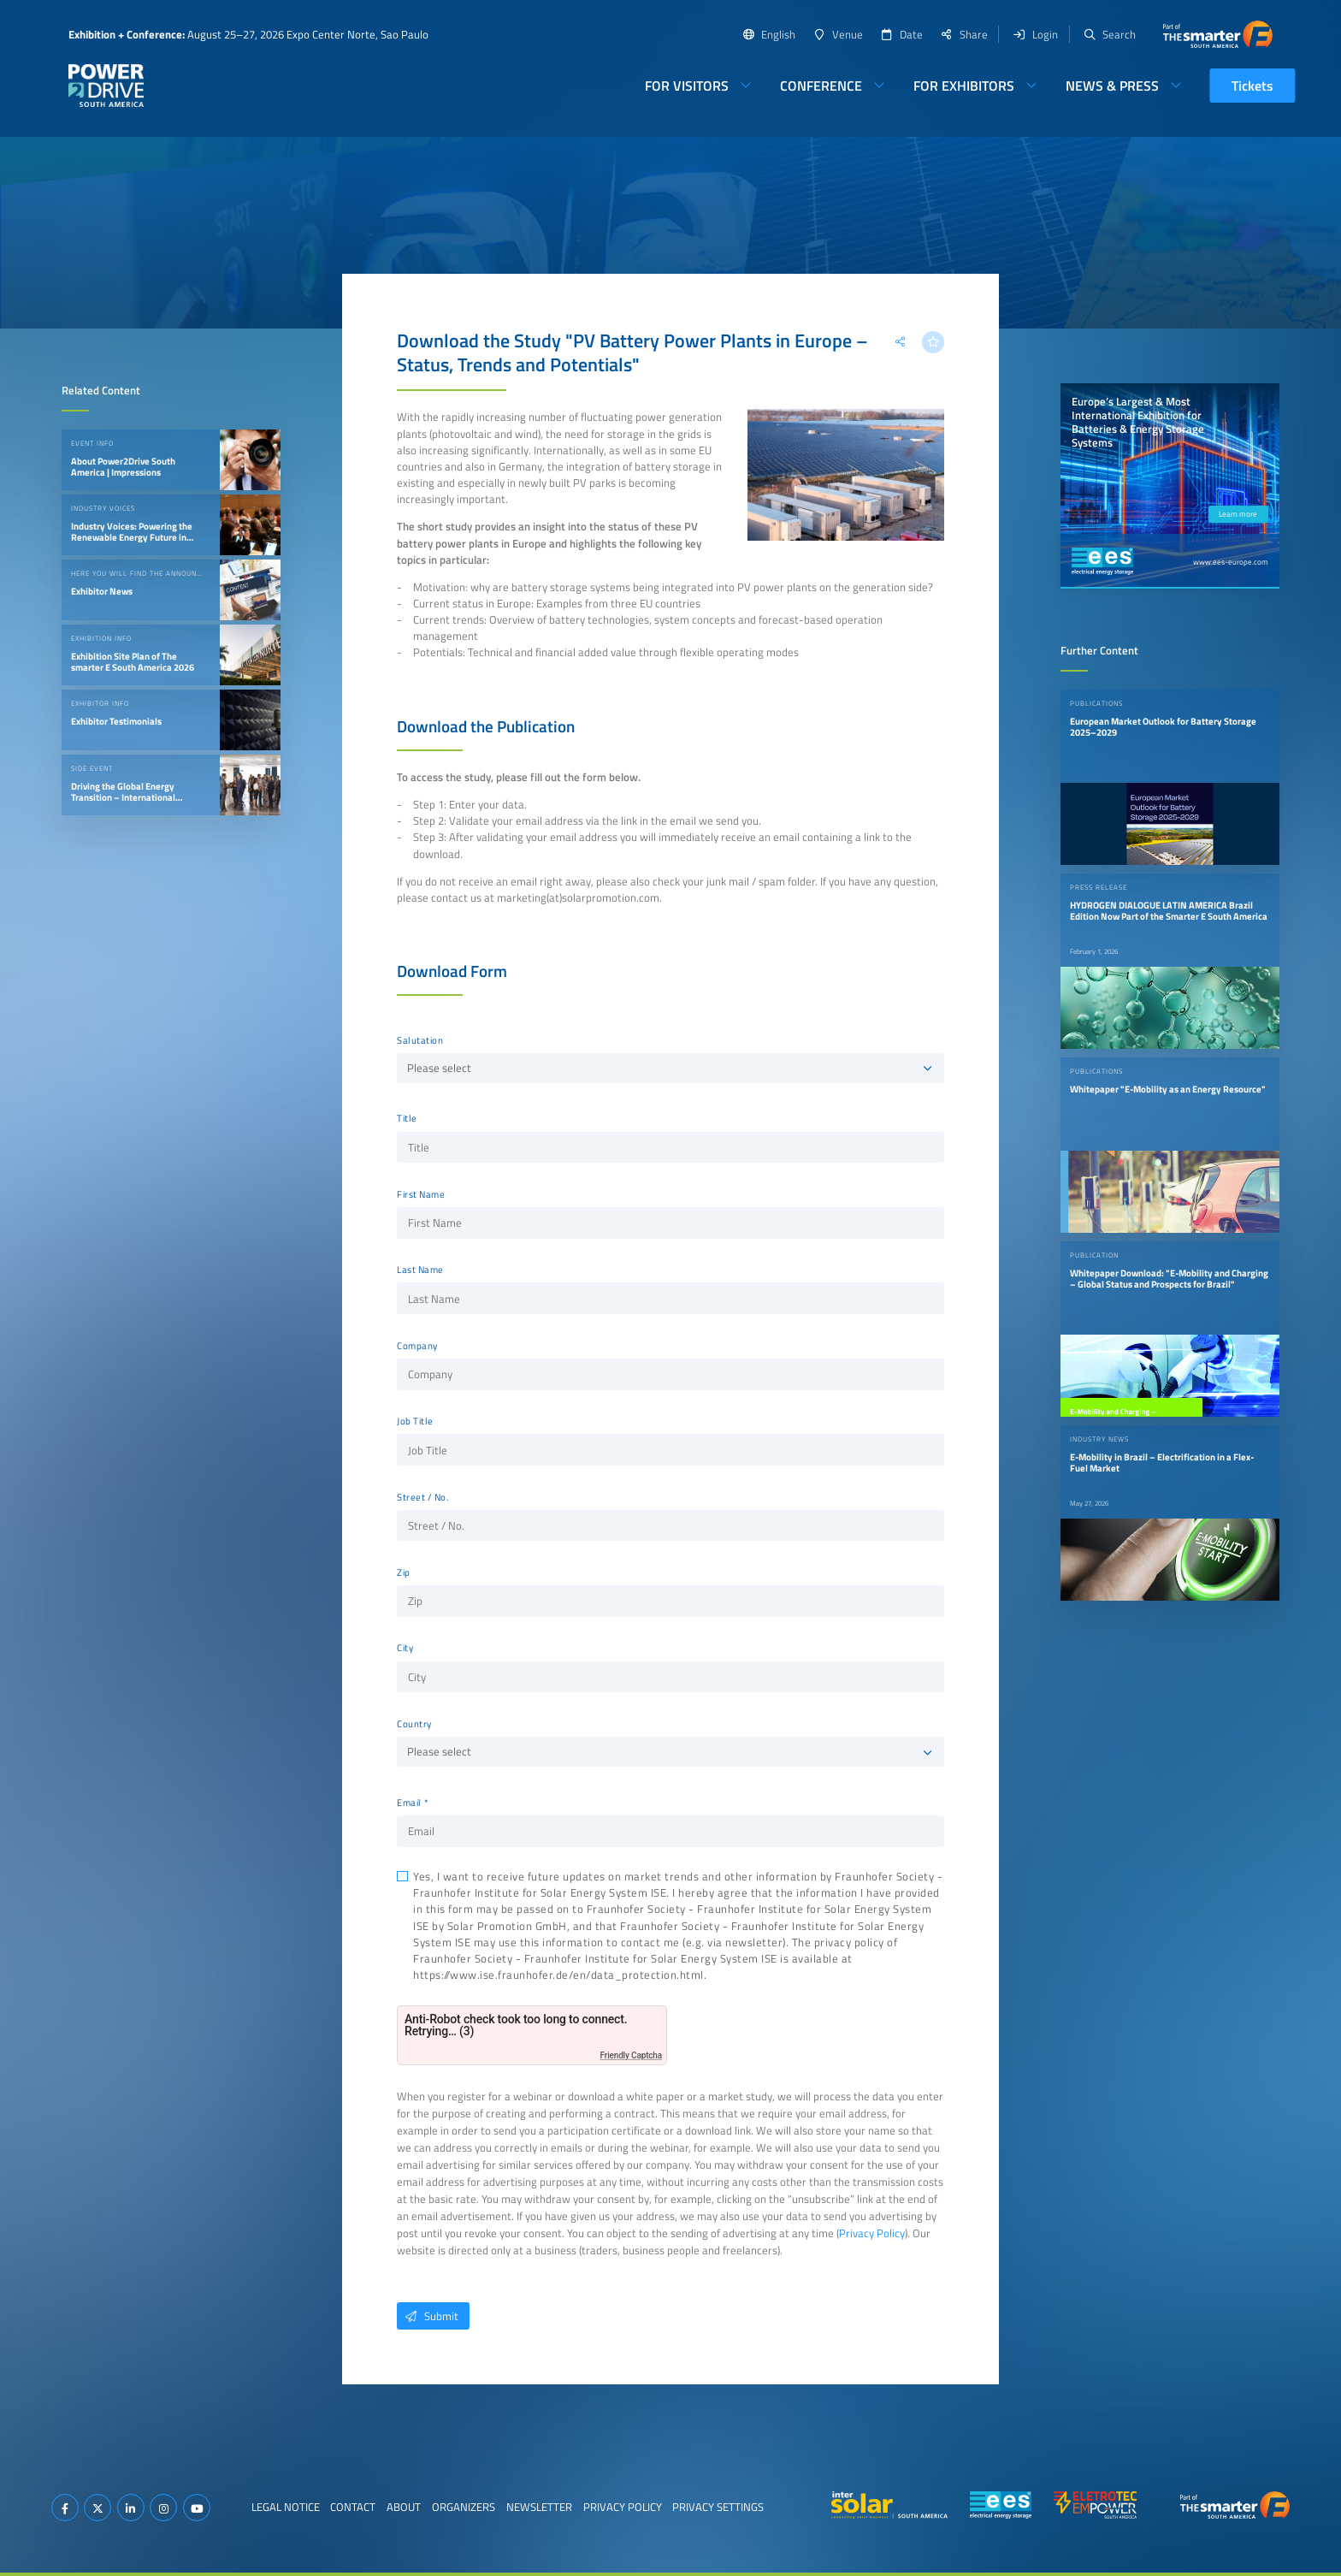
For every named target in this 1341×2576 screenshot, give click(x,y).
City (405, 1648)
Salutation (420, 1040)
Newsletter (539, 2506)
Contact (352, 2506)
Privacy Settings (718, 2506)
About (404, 2506)
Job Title (415, 1421)
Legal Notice (285, 2506)
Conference (821, 85)
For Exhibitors (963, 85)
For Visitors (687, 85)
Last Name (420, 1269)
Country (414, 1724)
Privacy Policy (872, 2232)
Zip (404, 1572)
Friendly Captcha (631, 2055)
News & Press (1112, 85)
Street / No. (422, 1497)
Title (407, 1118)
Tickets (1252, 85)
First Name (421, 1194)
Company (417, 1346)
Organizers (463, 2506)
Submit (427, 2315)
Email (409, 1802)
